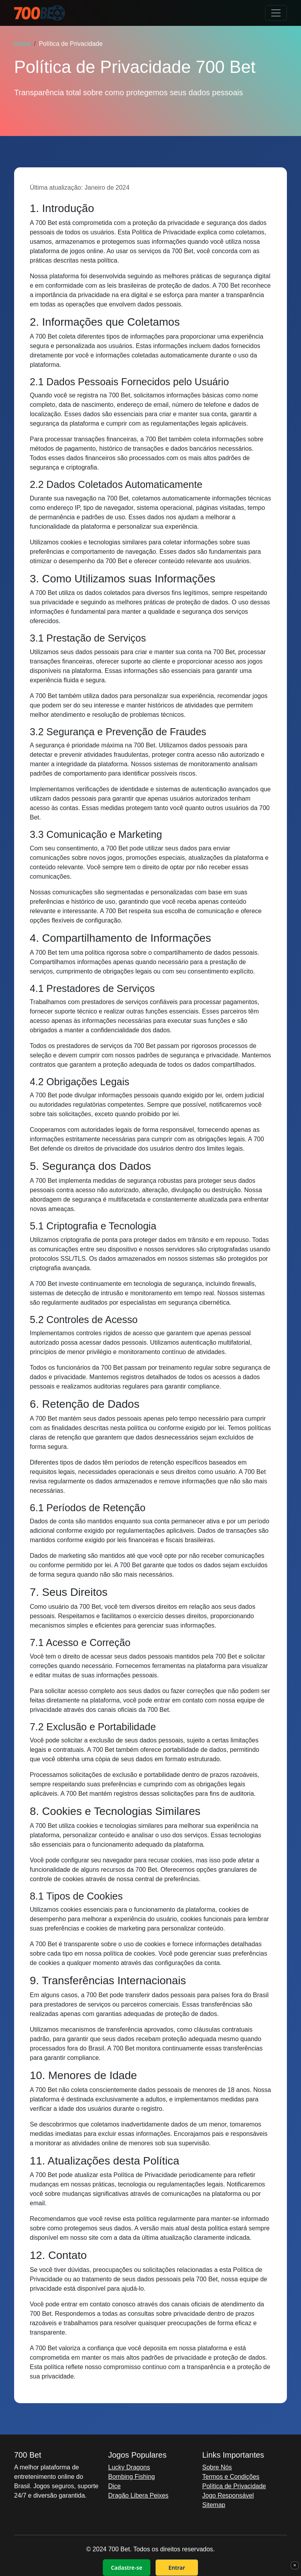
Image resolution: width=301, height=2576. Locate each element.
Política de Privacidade (234, 2486)
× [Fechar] (294, 2565)
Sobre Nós (217, 2467)
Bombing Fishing (131, 2476)
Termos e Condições (230, 2476)
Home (22, 43)
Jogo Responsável (228, 2495)
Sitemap (213, 2505)
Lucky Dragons (129, 2467)
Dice (114, 2486)
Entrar (177, 2567)
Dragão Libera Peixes (138, 2495)
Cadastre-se (126, 2567)
